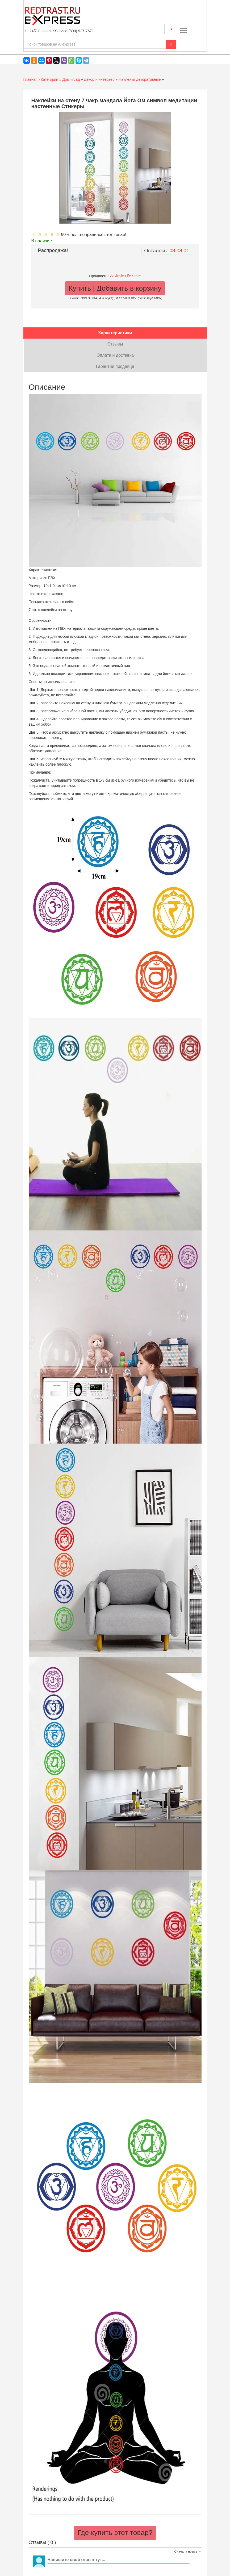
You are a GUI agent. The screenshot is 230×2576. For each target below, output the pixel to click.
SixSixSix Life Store (124, 276)
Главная (30, 79)
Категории (49, 79)
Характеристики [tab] (115, 333)
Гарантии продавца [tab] (115, 366)
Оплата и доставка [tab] (115, 355)
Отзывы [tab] (115, 344)
